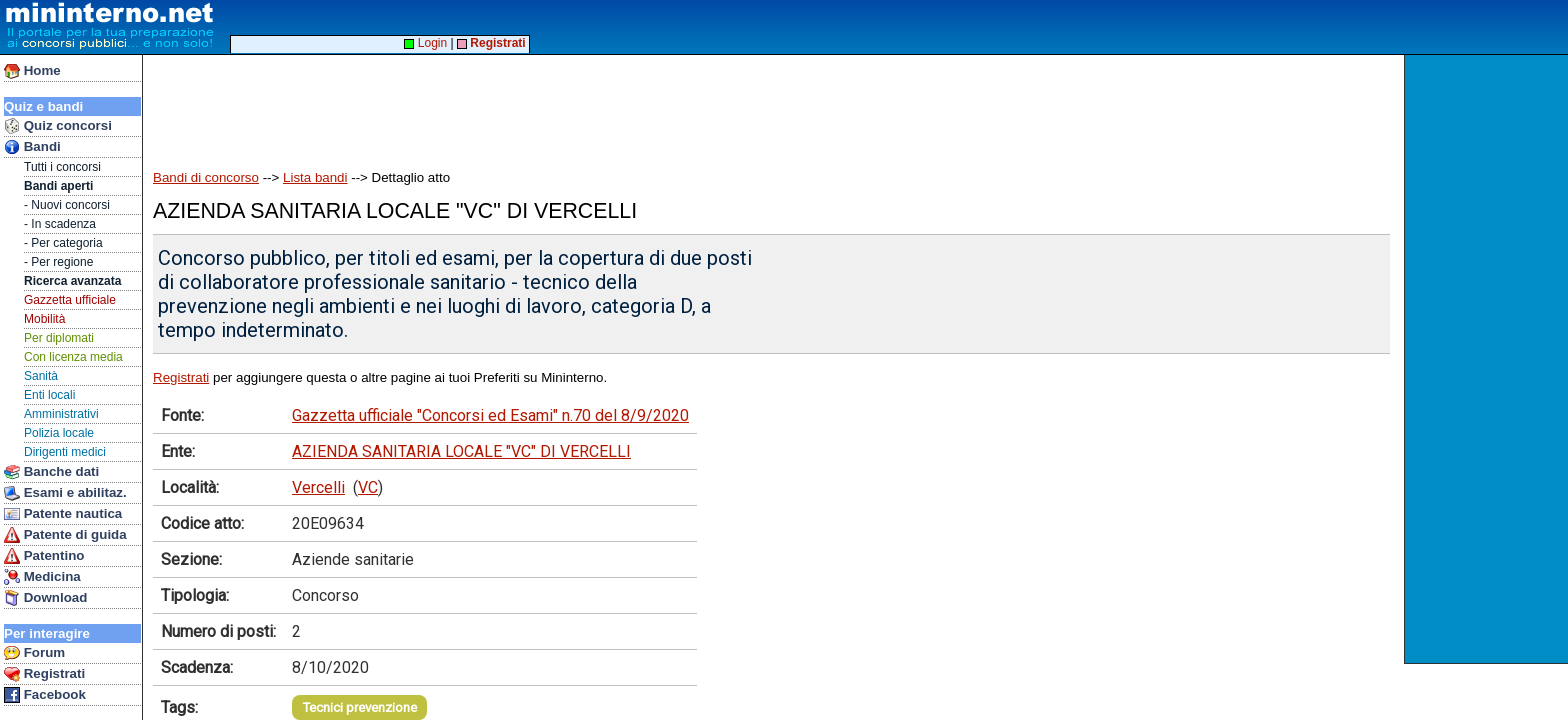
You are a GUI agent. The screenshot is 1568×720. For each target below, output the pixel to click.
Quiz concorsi (58, 126)
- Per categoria (63, 243)
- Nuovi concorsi (67, 205)
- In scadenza (60, 224)
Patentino (44, 556)
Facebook (45, 695)
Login (425, 43)
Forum (34, 653)
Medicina (42, 577)
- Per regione (58, 262)
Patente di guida (65, 535)
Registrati (44, 674)
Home (32, 71)
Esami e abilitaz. (65, 493)
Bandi (32, 147)
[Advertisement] (1488, 359)
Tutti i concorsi (62, 167)
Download (45, 598)
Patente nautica (63, 514)
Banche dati (51, 472)
